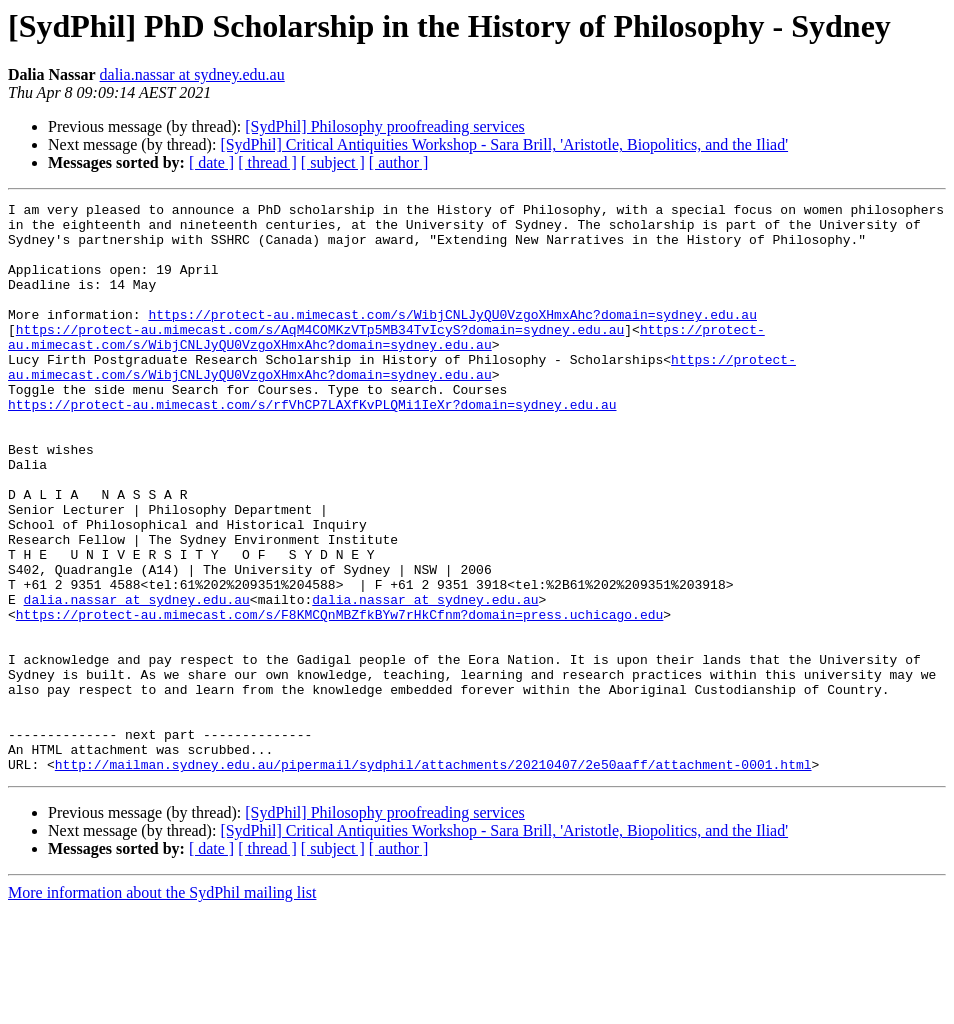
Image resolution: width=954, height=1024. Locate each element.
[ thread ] (267, 162)
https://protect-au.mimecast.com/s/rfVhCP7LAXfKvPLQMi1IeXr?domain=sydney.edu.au (312, 446)
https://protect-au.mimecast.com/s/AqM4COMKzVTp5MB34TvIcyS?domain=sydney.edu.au (320, 356)
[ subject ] (333, 162)
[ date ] (211, 162)
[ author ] (399, 162)
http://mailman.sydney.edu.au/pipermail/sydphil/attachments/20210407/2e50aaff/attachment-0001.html (433, 878)
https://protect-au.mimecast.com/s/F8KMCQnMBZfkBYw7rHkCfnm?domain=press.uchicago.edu (339, 698)
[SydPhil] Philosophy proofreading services (385, 126)
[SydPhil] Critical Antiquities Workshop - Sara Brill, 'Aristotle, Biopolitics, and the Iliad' (504, 144)
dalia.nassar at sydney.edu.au (192, 74)
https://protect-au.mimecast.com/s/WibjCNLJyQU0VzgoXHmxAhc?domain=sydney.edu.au (452, 338)
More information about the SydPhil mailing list (162, 1006)
